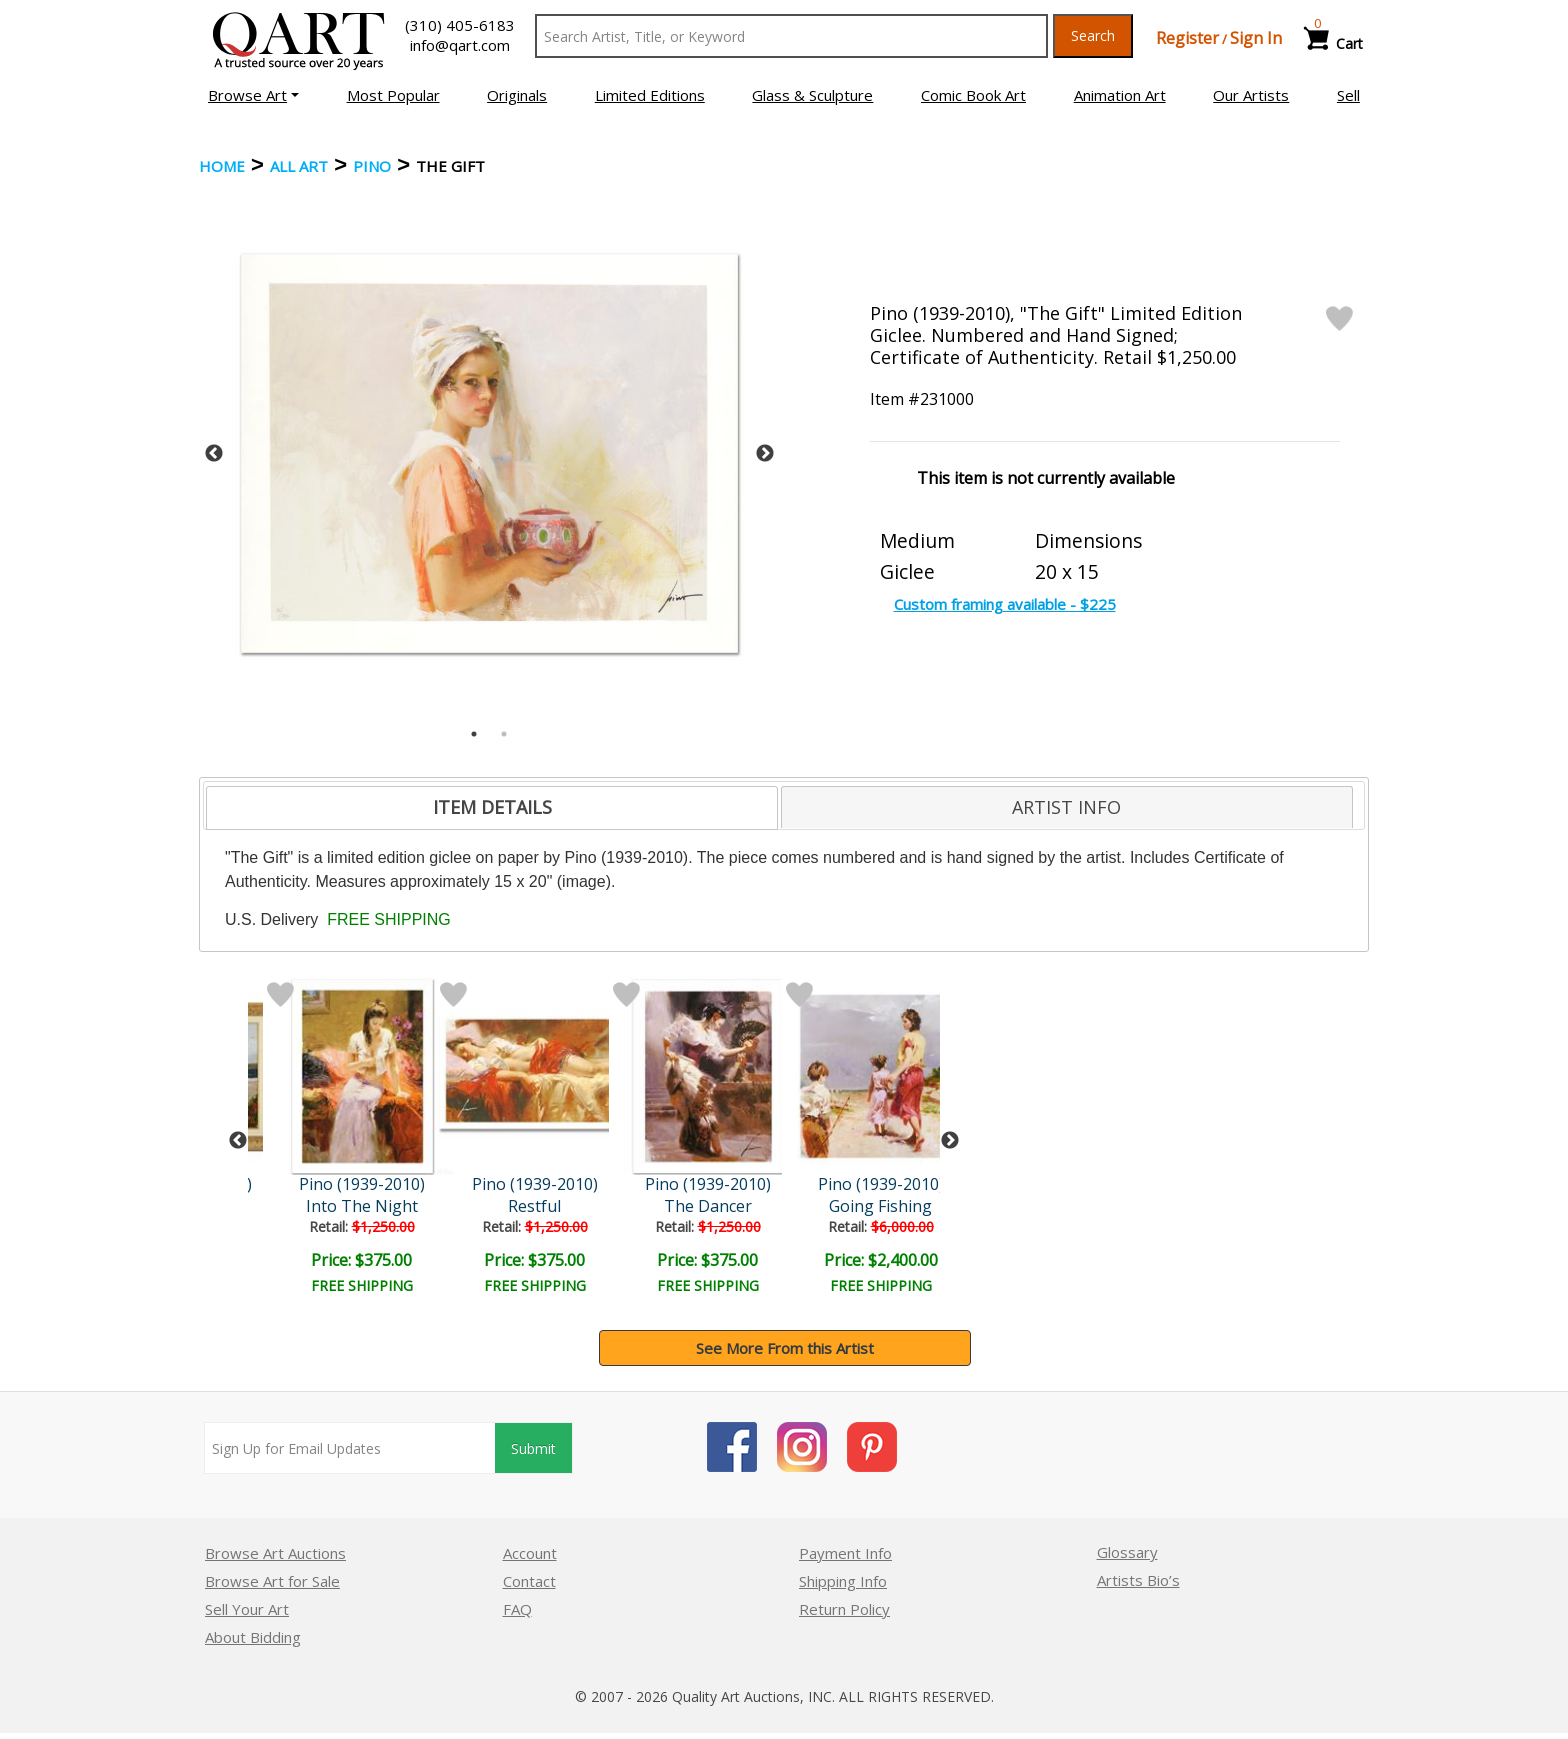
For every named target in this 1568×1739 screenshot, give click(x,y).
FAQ (517, 1609)
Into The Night (362, 1206)
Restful (534, 1206)
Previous (214, 454)
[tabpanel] (489, 453)
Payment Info (845, 1553)
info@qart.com (460, 45)
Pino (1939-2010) (362, 1184)
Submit (533, 1448)
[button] (253, 95)
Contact (529, 1581)
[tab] (492, 808)
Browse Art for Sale (272, 1581)
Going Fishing (880, 1206)
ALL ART (299, 166)
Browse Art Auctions (275, 1553)
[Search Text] (791, 36)
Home (222, 166)
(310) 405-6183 (460, 25)
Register (1187, 38)
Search (1093, 35)
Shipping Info (843, 1581)
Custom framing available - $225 (1005, 604)
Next (765, 454)
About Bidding (253, 1637)
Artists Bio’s (1138, 1580)
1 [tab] (474, 734)
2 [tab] (504, 734)
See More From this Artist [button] (785, 1348)
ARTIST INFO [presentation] (1066, 807)
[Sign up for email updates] (350, 1448)
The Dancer (708, 1206)
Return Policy (844, 1609)
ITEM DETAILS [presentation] (492, 807)
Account (530, 1553)
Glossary (1127, 1552)
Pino (372, 166)
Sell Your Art (247, 1609)
